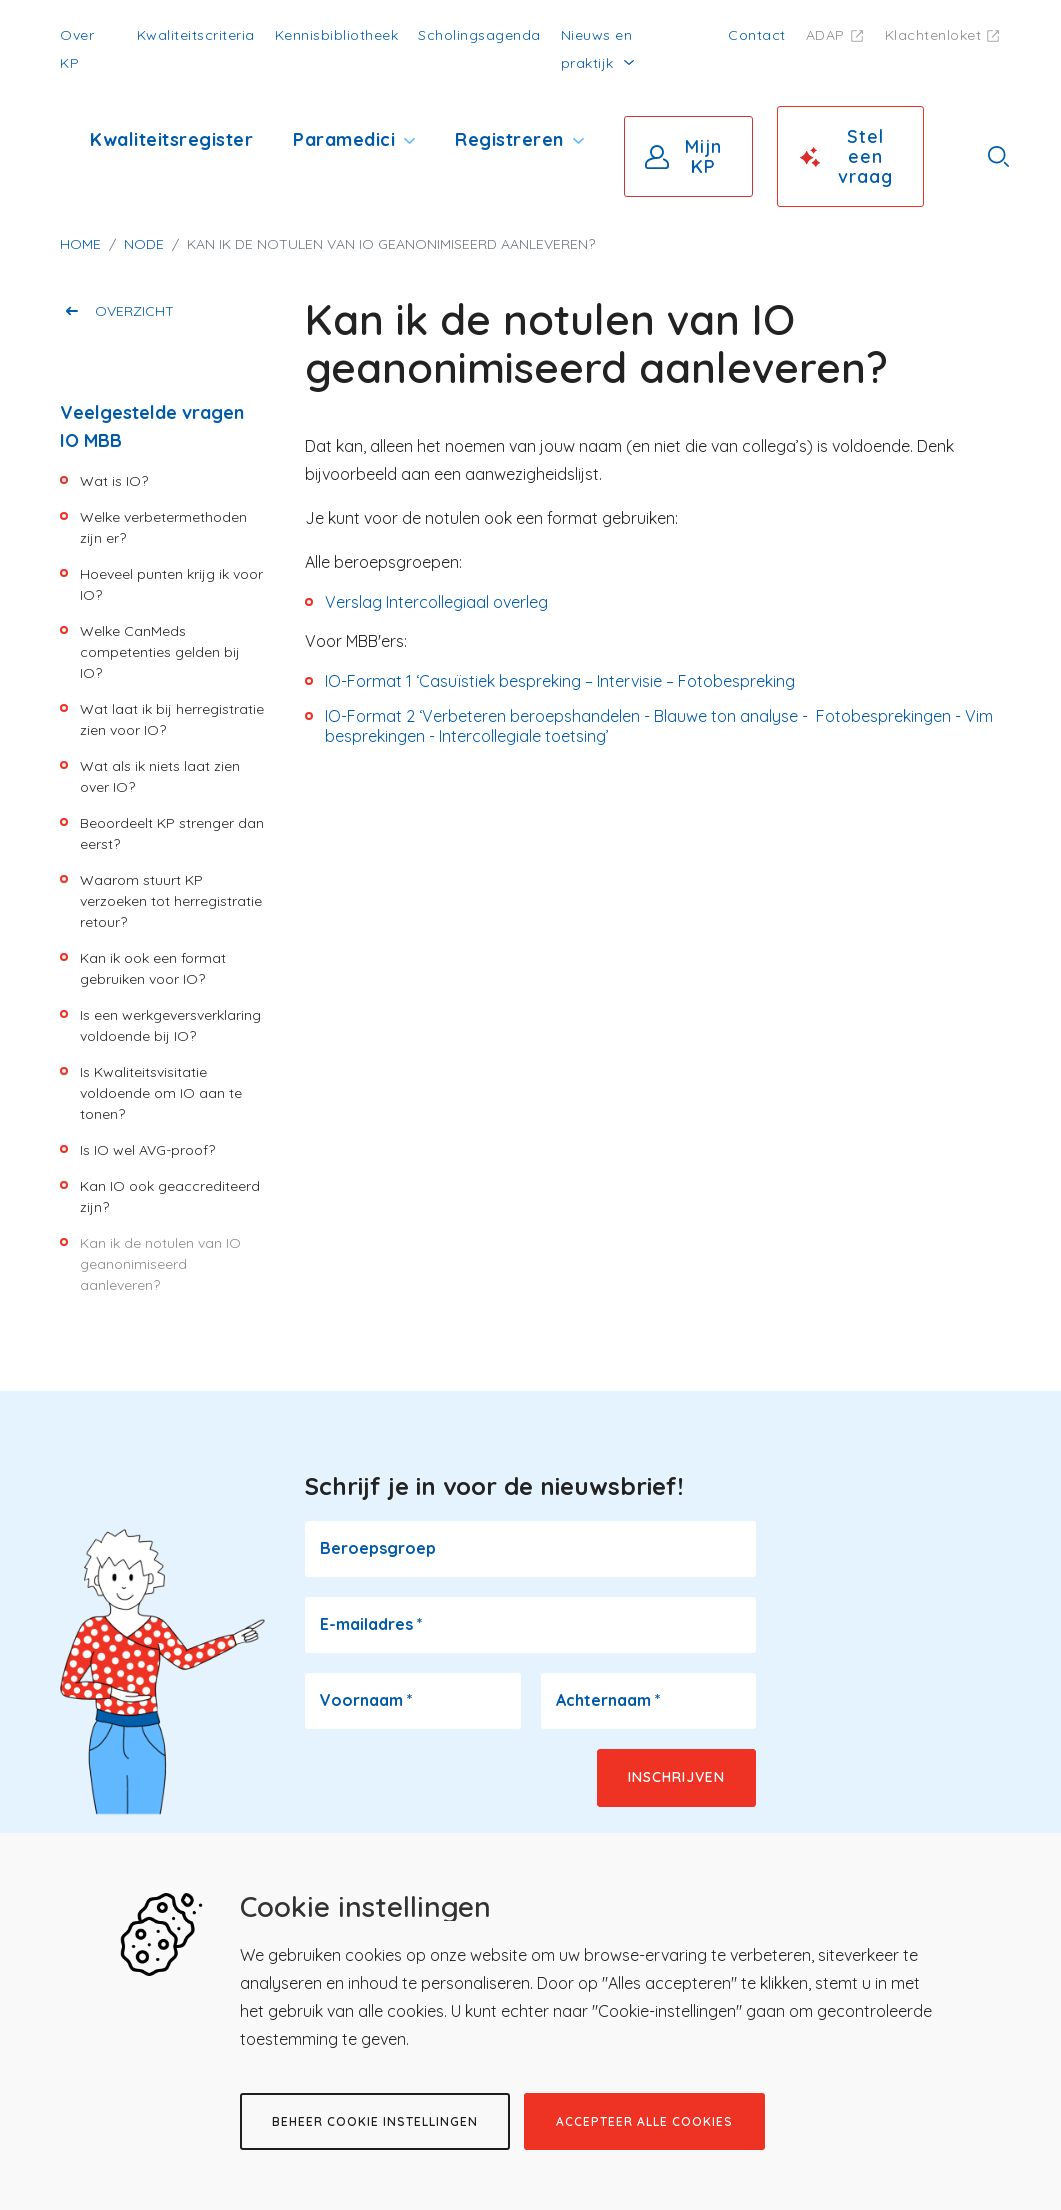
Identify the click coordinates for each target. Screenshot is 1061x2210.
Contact (757, 35)
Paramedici (344, 139)
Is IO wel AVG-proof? (147, 1150)
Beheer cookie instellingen (375, 2121)
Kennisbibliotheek (337, 35)
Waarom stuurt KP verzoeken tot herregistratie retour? (171, 901)
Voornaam (366, 1700)
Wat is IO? (114, 481)
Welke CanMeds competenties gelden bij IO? (160, 652)
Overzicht (134, 311)
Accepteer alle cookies (644, 2121)
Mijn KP (703, 156)
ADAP (825, 35)
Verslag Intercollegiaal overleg (436, 602)
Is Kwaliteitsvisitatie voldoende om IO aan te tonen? (161, 1093)
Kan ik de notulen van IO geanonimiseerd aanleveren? (160, 1264)
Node (144, 244)
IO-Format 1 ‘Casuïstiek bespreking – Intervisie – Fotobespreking (560, 681)
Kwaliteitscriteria (196, 35)
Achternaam (608, 1700)
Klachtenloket (933, 35)
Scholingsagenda (479, 35)
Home (80, 244)
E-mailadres (371, 1624)
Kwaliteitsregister (171, 139)
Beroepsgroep (378, 1548)
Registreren (509, 139)
